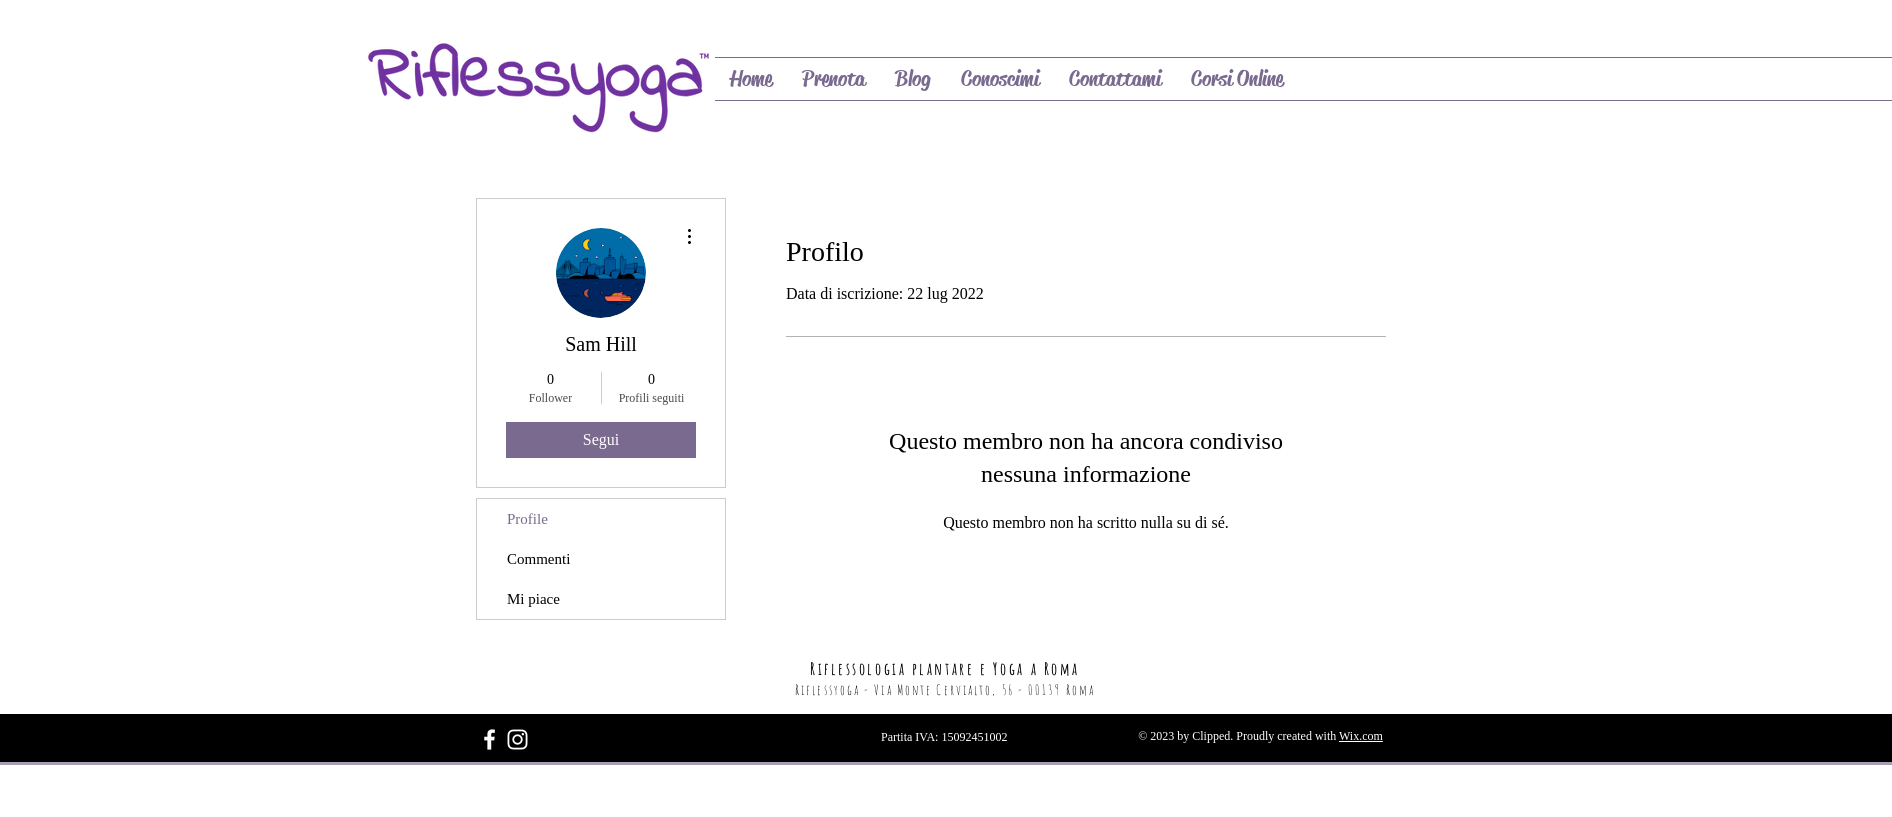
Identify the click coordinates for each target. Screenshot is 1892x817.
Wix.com (1361, 736)
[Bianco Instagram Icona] (517, 739)
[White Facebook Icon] (489, 739)
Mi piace (533, 599)
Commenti (538, 559)
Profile (527, 519)
